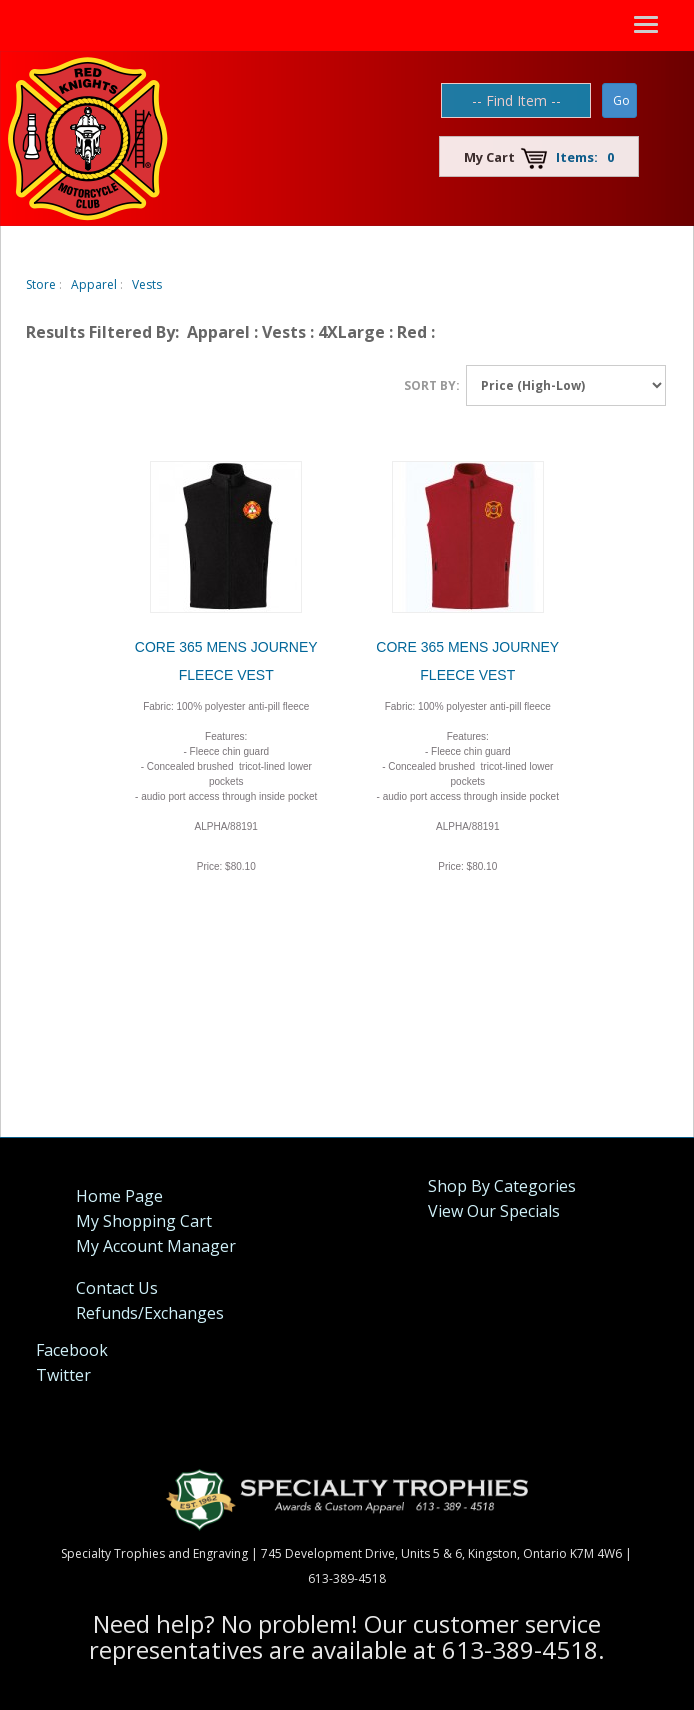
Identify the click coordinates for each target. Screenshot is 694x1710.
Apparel (94, 284)
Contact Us (117, 1288)
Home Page (119, 1196)
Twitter (63, 1375)
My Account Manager (156, 1246)
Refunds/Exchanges (150, 1313)
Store (41, 284)
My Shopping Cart (144, 1221)
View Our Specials (494, 1211)
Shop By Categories (502, 1186)
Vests (147, 284)
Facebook (72, 1350)
